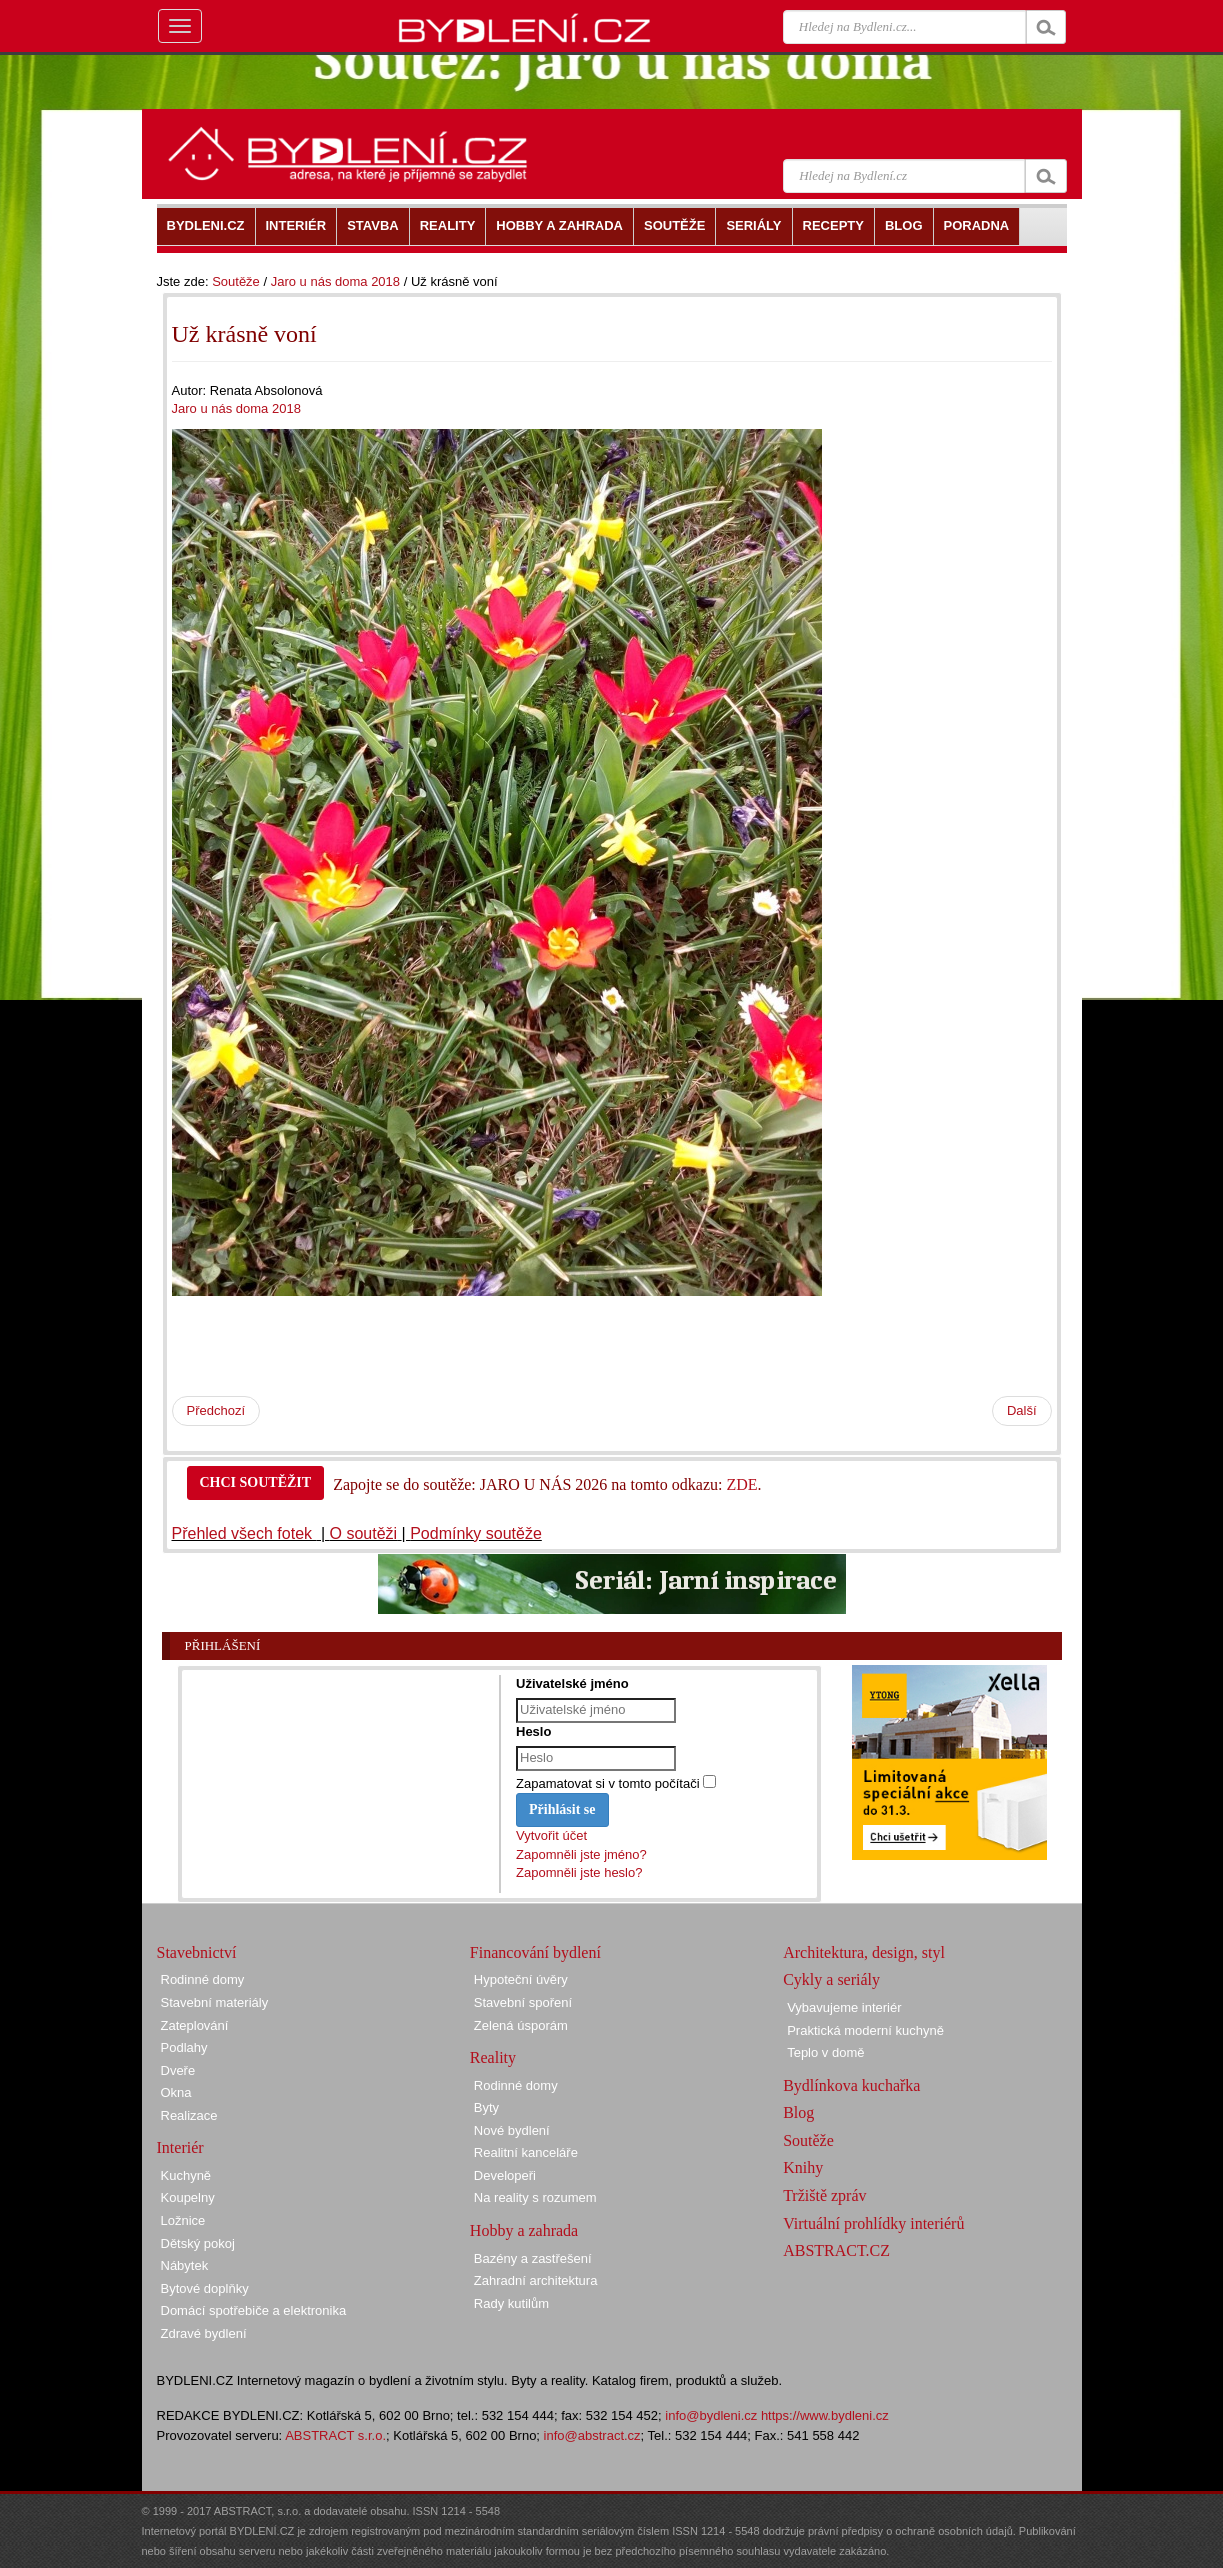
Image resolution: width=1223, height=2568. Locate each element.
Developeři (505, 2175)
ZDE (741, 1484)
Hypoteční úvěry (521, 1979)
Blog (798, 2112)
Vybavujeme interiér (844, 2007)
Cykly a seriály (831, 1979)
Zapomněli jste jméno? (581, 1854)
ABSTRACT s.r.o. (335, 2435)
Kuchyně (186, 2175)
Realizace (189, 2115)
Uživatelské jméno (572, 1683)
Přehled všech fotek (244, 1533)
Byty (486, 2107)
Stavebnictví (197, 1952)
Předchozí (216, 1410)
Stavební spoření (523, 2002)
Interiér (180, 2147)
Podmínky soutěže (476, 1533)
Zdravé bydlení (204, 2333)
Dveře (178, 2070)
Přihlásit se (562, 1809)
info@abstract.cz (592, 2435)
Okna (176, 2092)
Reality (493, 2057)
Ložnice (183, 2220)
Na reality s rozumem (535, 2197)
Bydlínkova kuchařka (851, 2085)
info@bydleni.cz (711, 2415)
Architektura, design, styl (864, 1952)
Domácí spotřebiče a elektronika (254, 2310)
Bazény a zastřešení (533, 2258)
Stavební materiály (215, 2002)
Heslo (533, 1731)
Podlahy (184, 2047)
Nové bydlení (512, 2130)
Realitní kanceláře (526, 2152)
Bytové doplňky (205, 2288)
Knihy (803, 2167)
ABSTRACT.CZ (836, 2250)
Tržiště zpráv (824, 2195)
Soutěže (236, 281)
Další (1022, 1410)
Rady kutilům (511, 2303)
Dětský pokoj (198, 2243)
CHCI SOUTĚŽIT (256, 1482)
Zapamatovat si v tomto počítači (608, 1783)
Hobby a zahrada (524, 2230)
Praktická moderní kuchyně (865, 2030)
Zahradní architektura (536, 2280)
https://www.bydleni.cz (825, 2415)
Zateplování (195, 2025)
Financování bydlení (535, 1952)
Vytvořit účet (551, 1835)
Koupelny (188, 2197)
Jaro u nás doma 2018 (335, 281)
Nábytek (185, 2265)
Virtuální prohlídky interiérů (873, 2223)
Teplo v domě (825, 2052)
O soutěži (364, 1533)
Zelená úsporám (521, 2025)
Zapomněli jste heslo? (579, 1872)
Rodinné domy (203, 1979)
